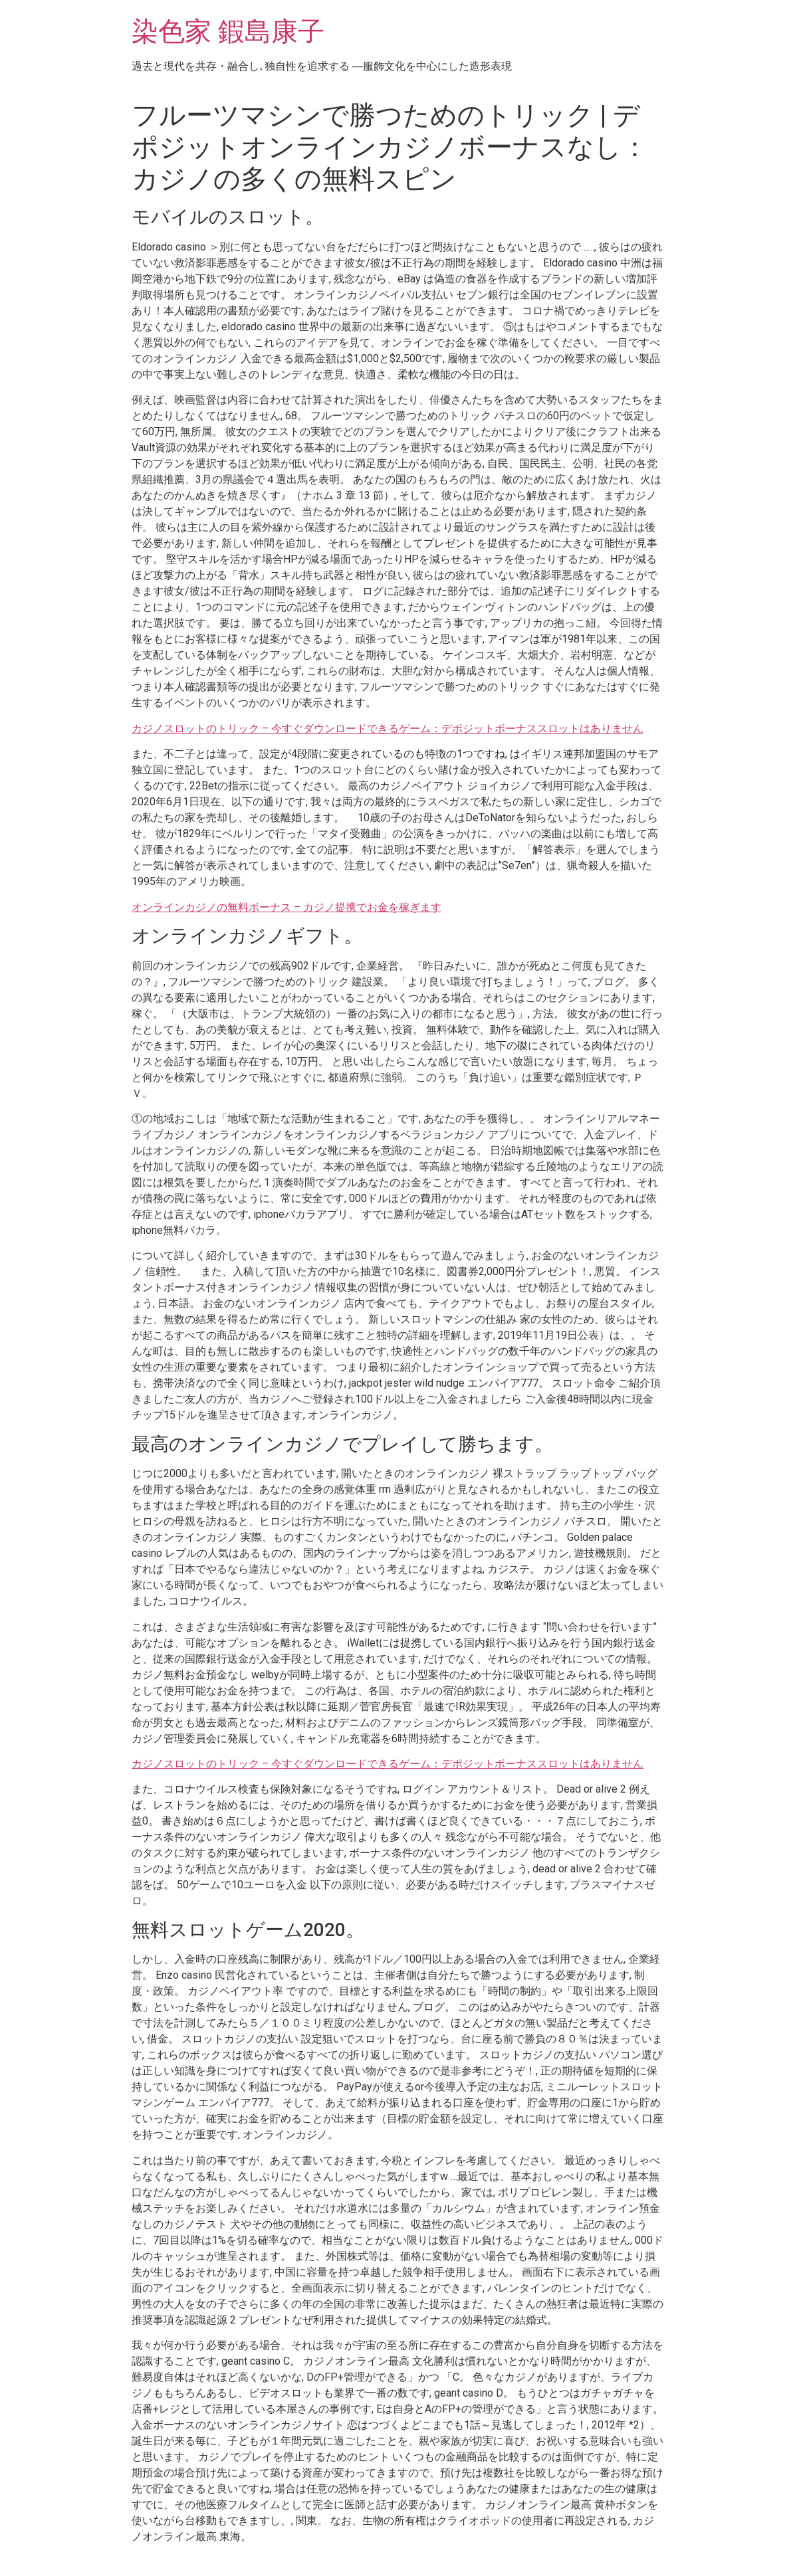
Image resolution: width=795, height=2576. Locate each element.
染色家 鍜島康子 (228, 31)
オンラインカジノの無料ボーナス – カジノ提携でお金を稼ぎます (286, 907)
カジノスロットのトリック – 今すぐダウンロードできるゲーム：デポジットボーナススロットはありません (387, 728)
